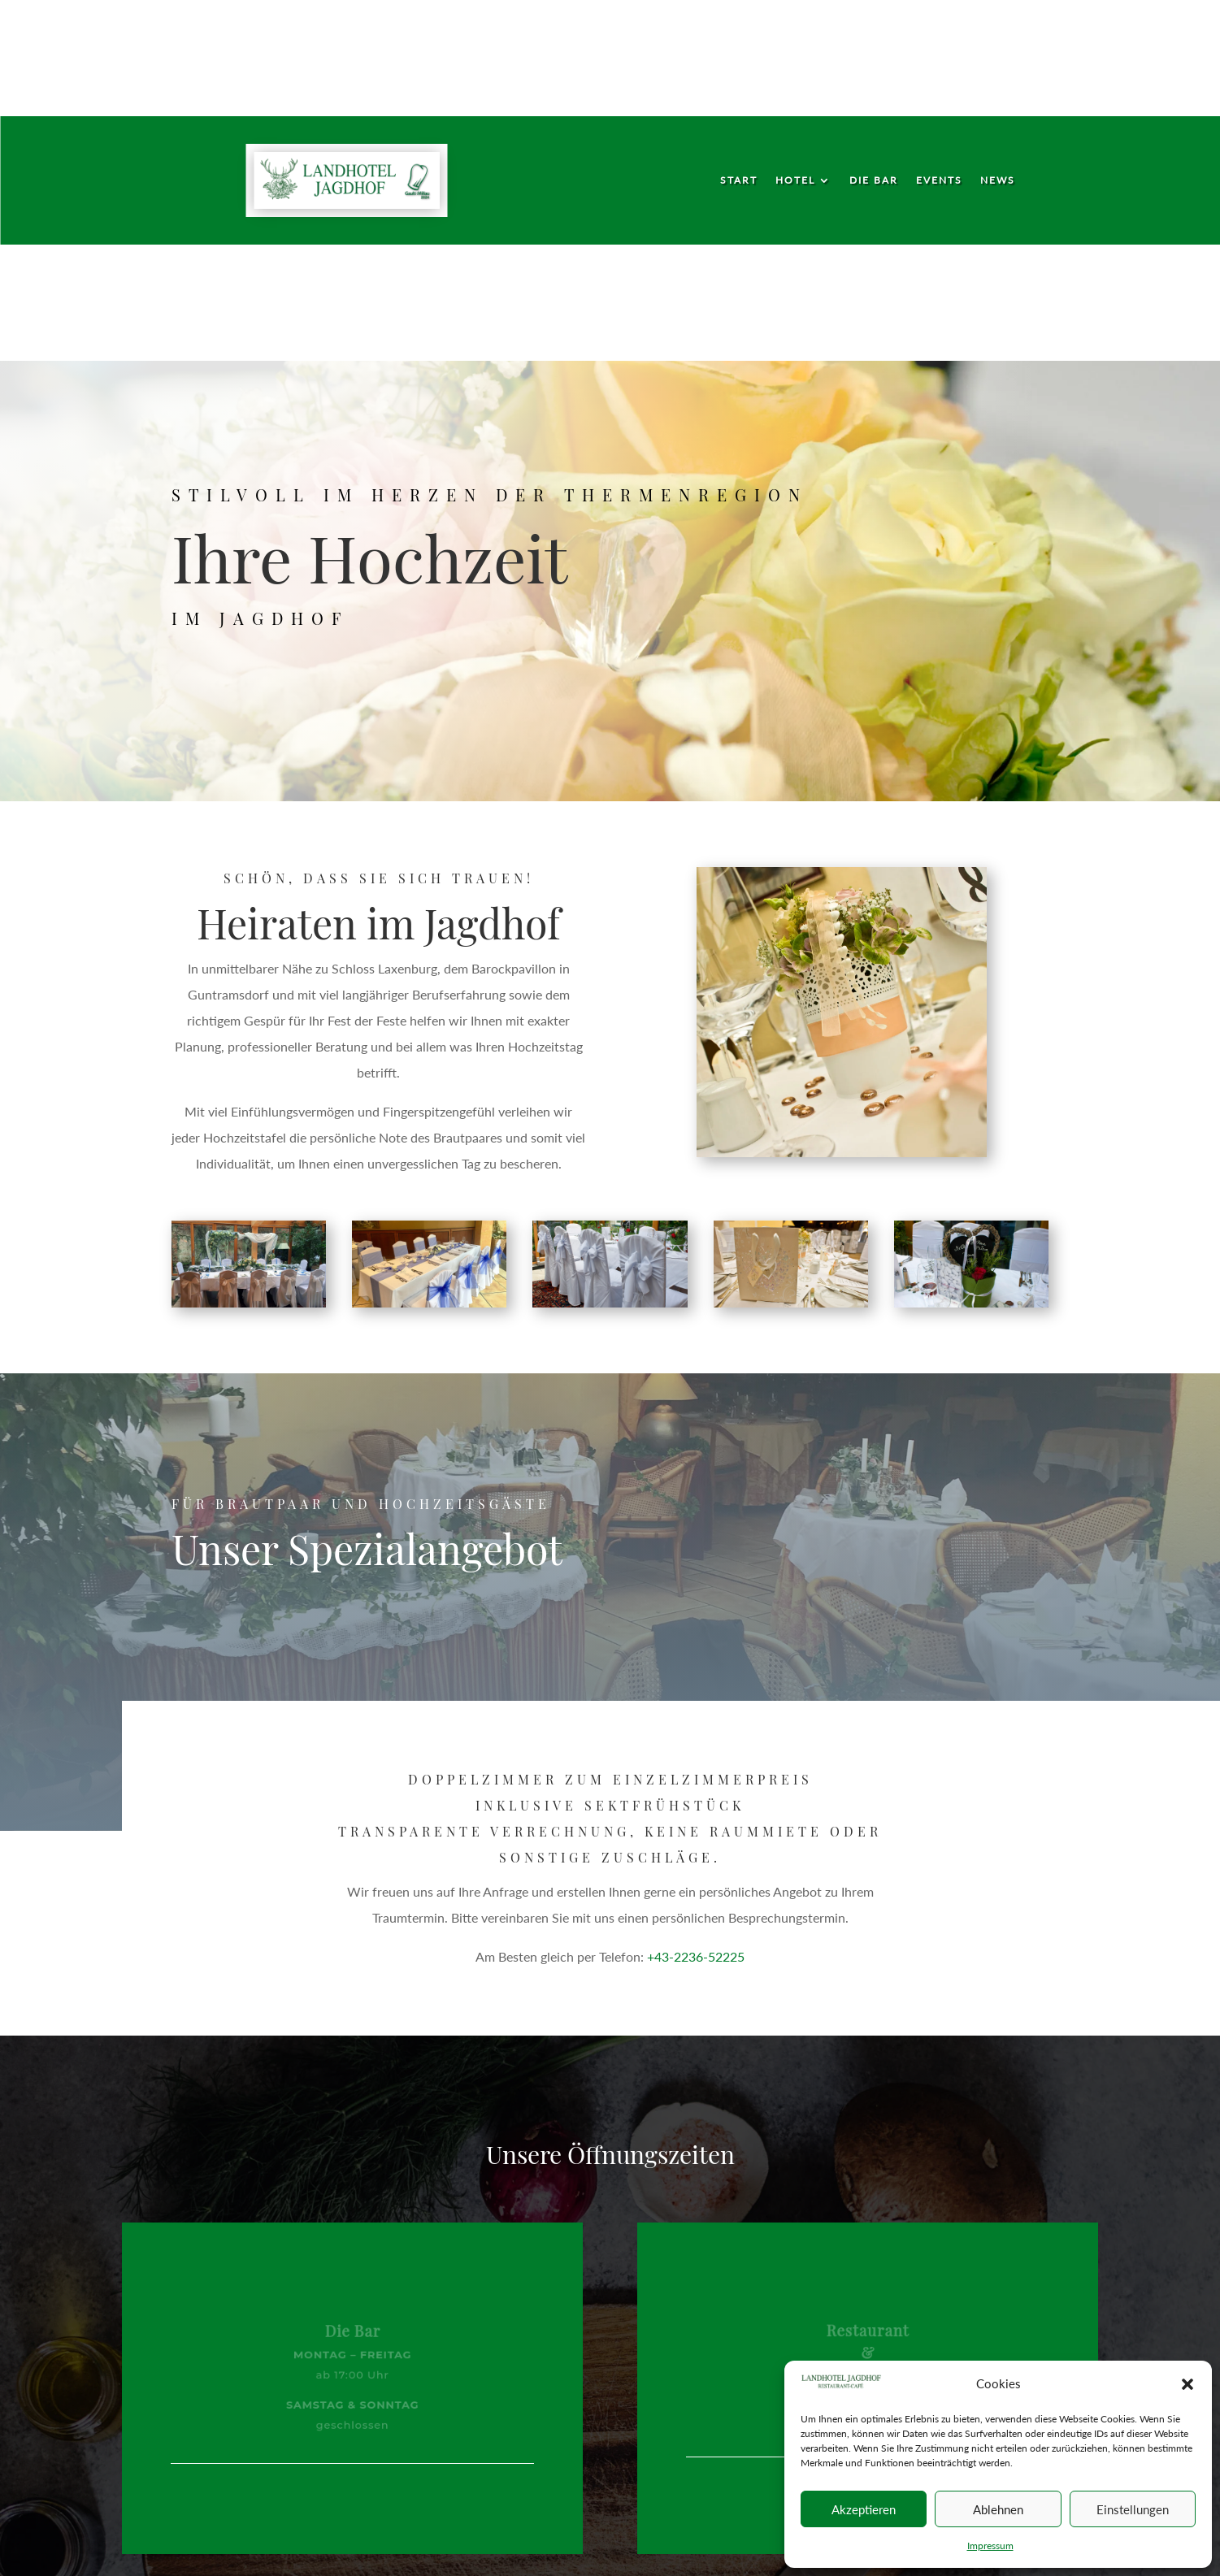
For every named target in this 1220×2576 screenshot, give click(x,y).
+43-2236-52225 (696, 1956)
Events (939, 180)
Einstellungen (1132, 2509)
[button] (1187, 2384)
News (997, 180)
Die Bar (873, 180)
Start (739, 180)
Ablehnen (998, 2509)
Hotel (795, 180)
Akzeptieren (863, 2509)
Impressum (990, 2545)
